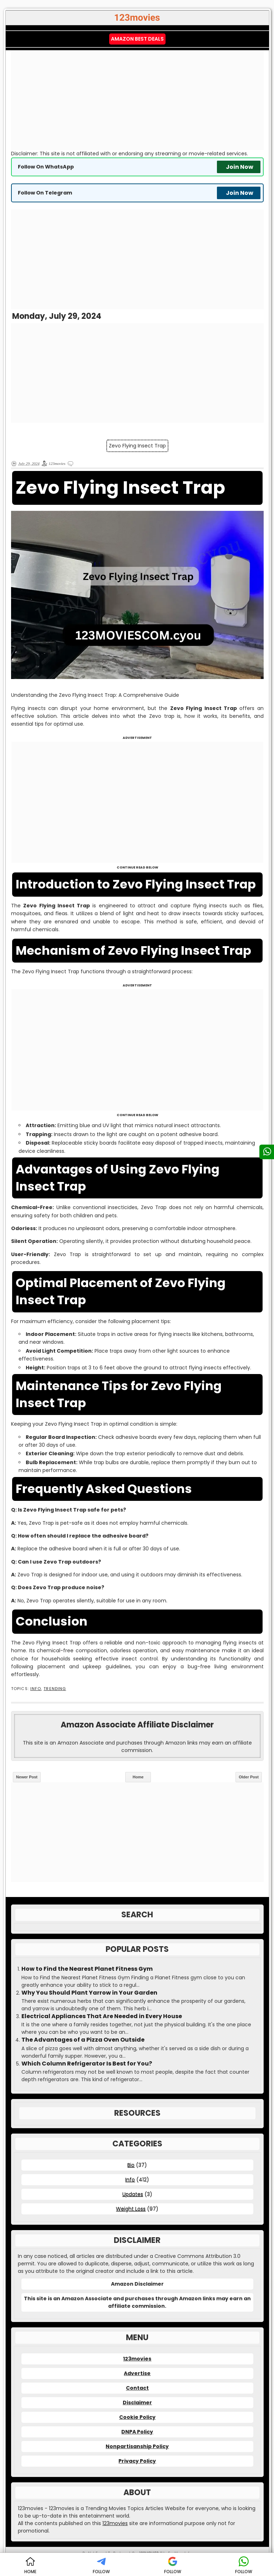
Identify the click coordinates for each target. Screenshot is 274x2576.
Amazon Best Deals (137, 38)
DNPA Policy (137, 2431)
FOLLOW (101, 2565)
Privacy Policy (137, 2460)
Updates (132, 2194)
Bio (131, 2164)
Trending (55, 1688)
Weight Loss (131, 2208)
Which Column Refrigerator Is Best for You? (86, 2064)
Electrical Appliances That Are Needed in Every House (101, 2016)
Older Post (249, 1777)
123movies (137, 2358)
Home (138, 1777)
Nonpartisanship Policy (137, 2446)
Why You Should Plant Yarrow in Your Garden (89, 1993)
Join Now (239, 167)
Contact (137, 2387)
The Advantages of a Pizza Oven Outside (82, 2040)
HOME (30, 2565)
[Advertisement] (137, 100)
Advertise (137, 2373)
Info (35, 1688)
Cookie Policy (137, 2417)
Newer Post (26, 1777)
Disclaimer (137, 2402)
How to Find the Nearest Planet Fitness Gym (87, 1969)
